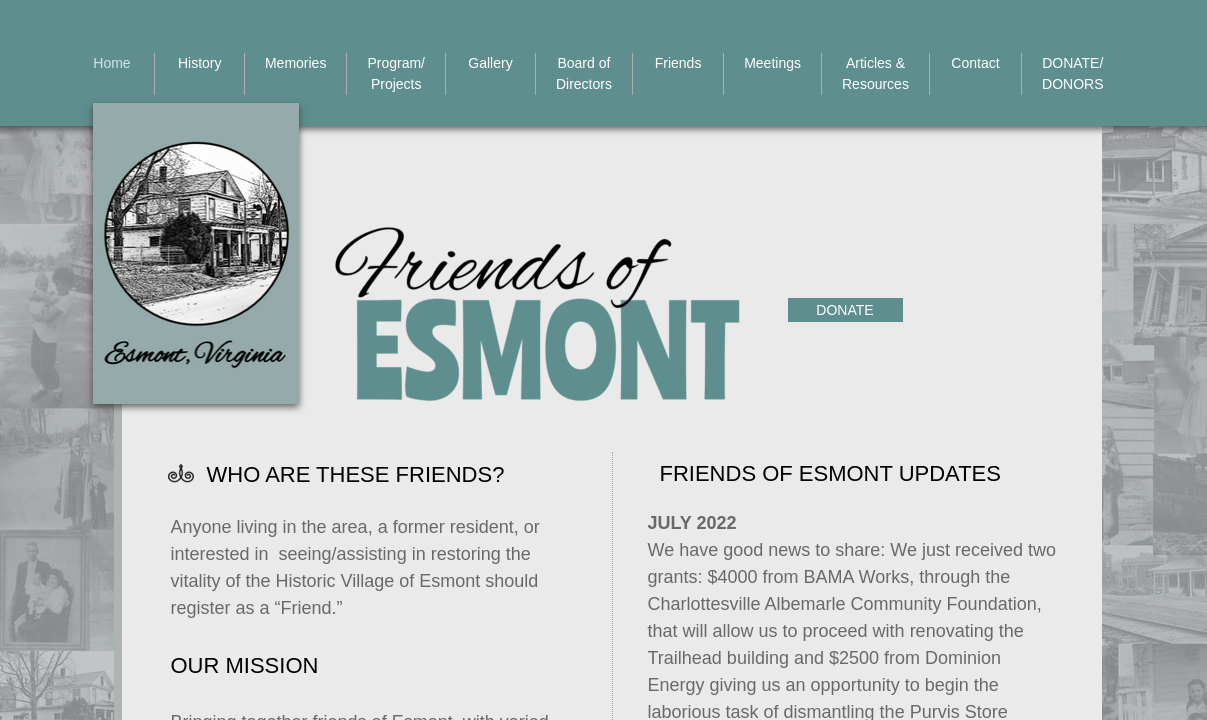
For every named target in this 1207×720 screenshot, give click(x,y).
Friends (678, 63)
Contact (975, 63)
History (200, 63)
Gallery (490, 63)
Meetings (772, 63)
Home (111, 63)
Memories (295, 63)
